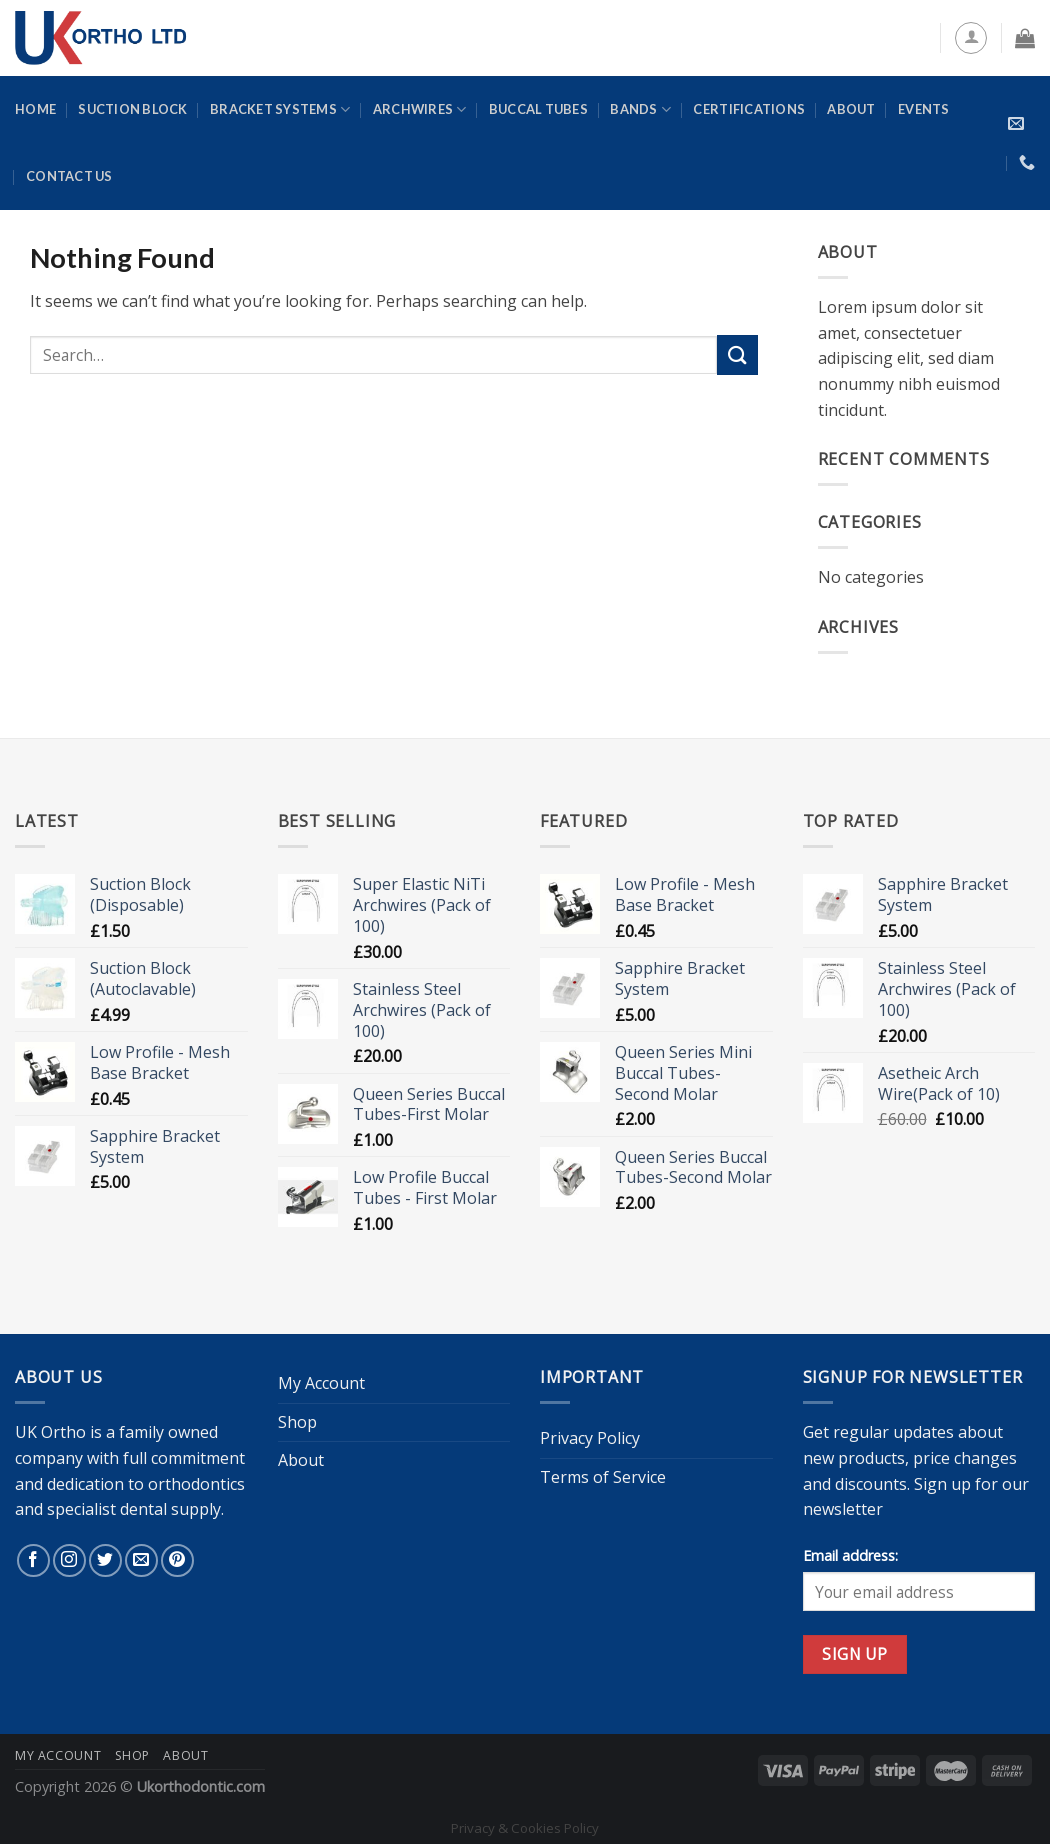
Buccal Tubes (538, 109)
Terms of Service (603, 1477)
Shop (297, 1422)
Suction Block (132, 109)
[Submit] (737, 354)
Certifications (749, 109)
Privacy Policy (590, 1438)
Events (924, 109)
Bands (640, 109)
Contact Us (69, 176)
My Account (321, 1383)
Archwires (420, 109)
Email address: (850, 1555)
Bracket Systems (280, 109)
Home (35, 109)
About (851, 109)
